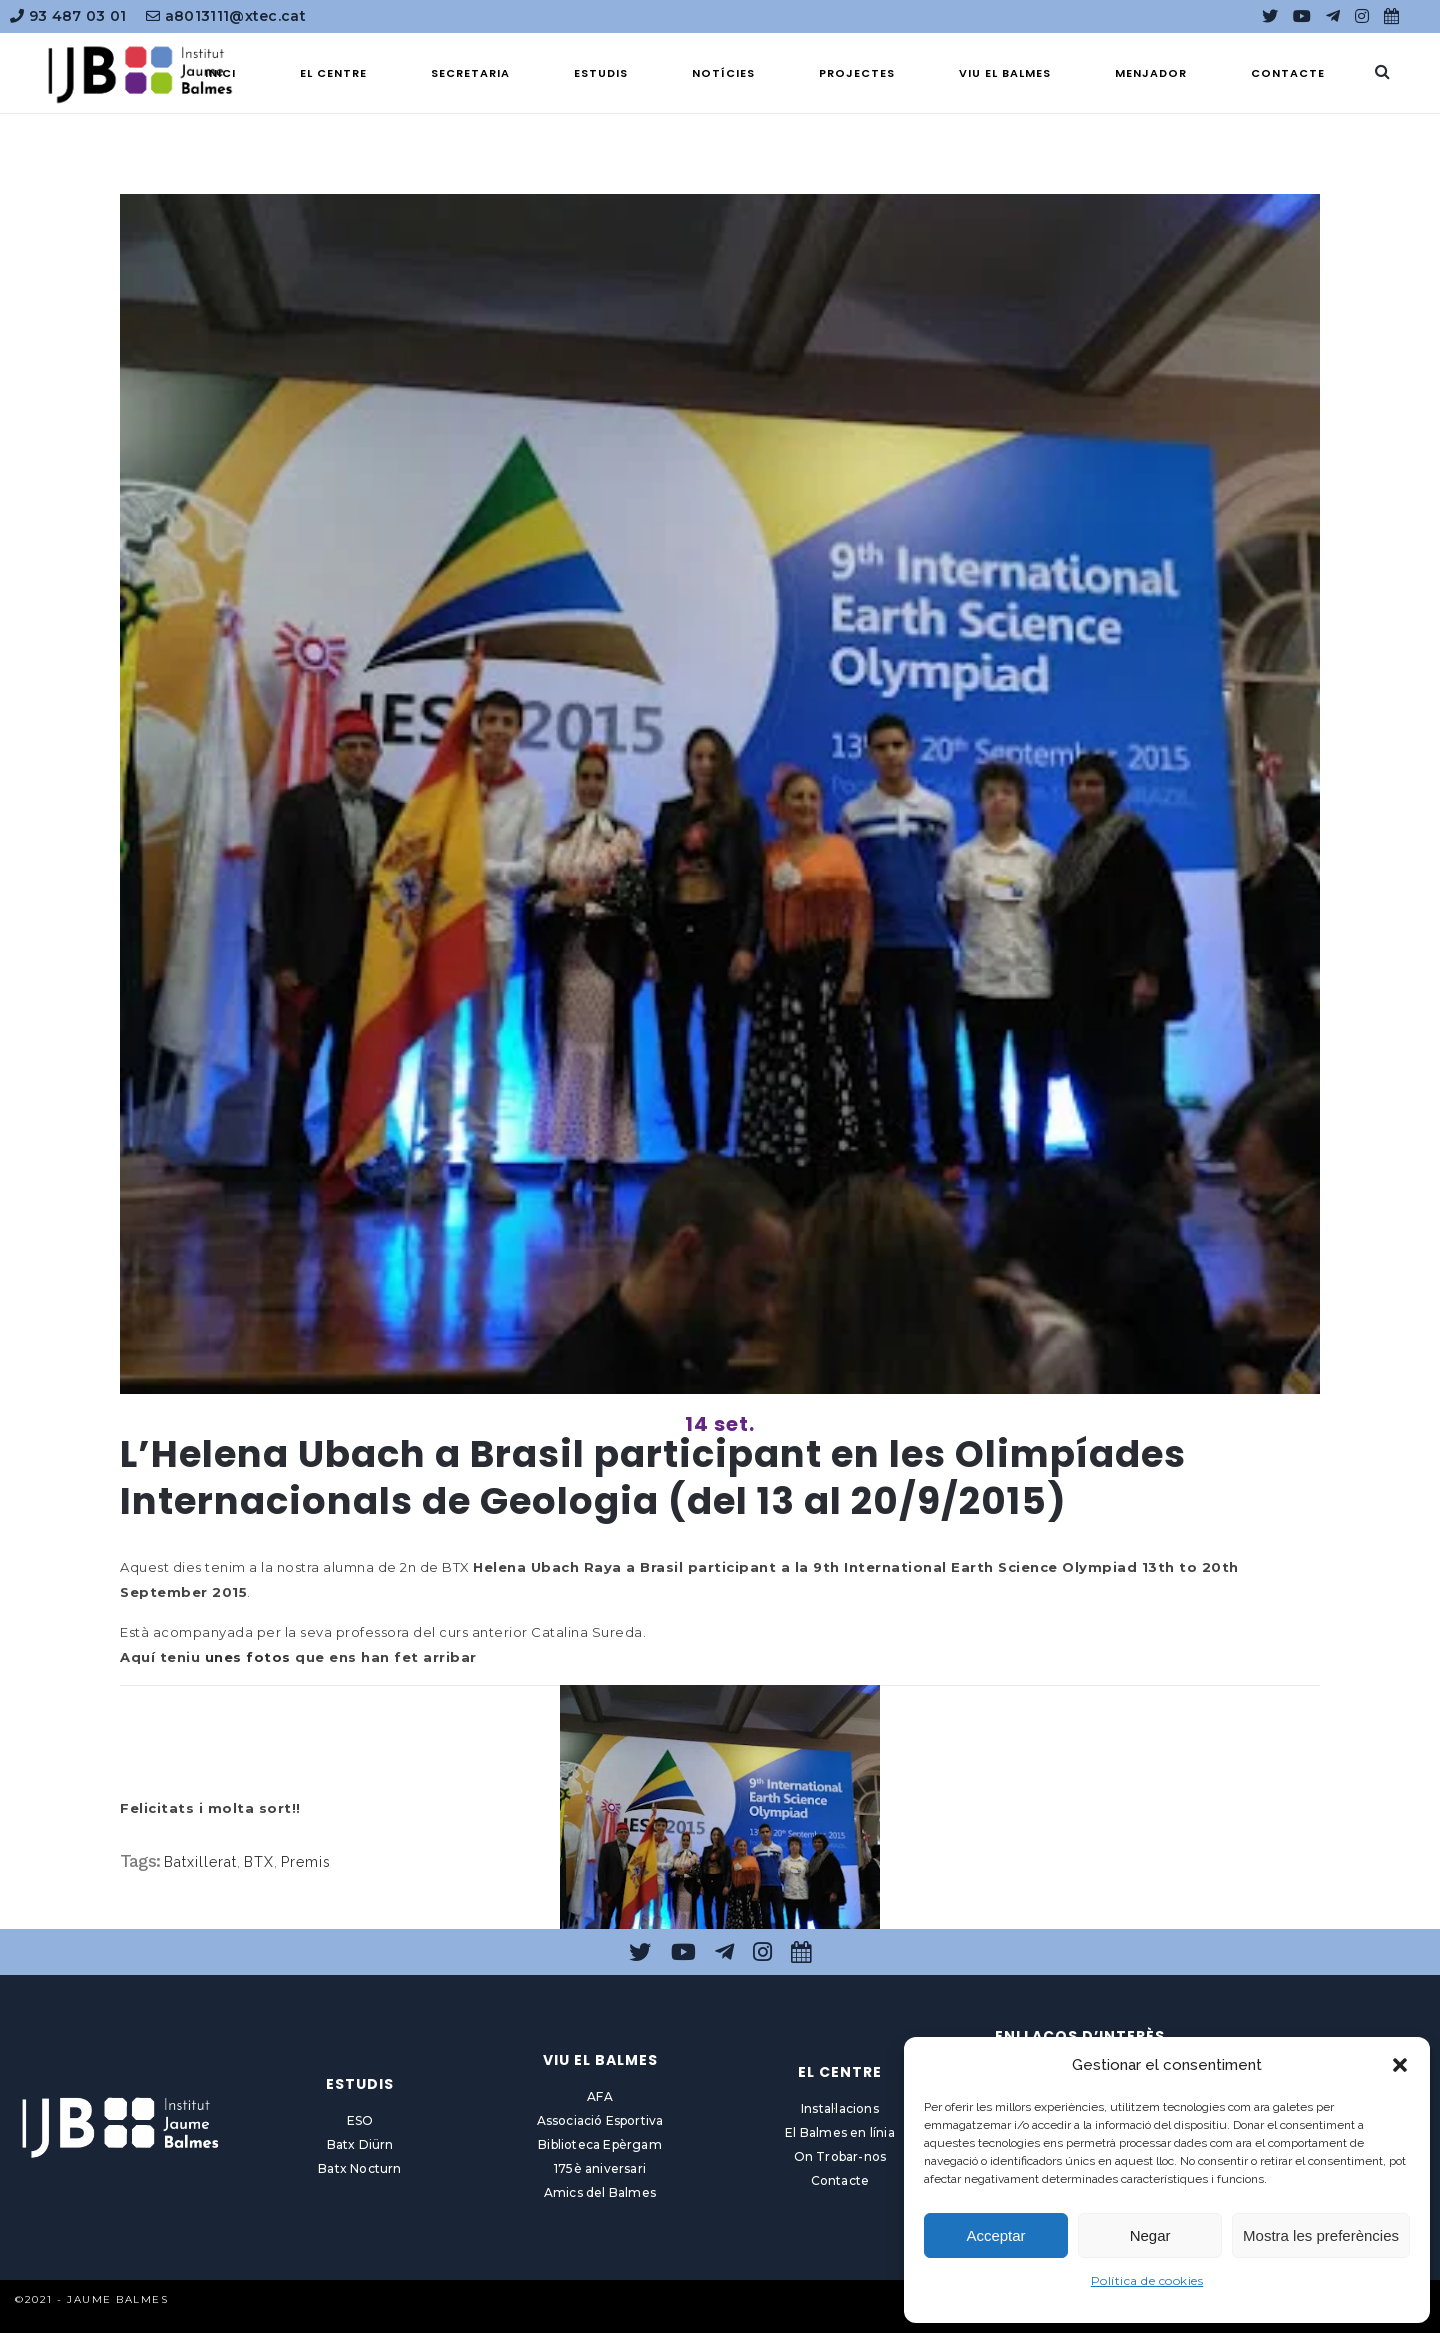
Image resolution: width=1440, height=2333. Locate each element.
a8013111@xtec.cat (226, 16)
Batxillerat (200, 1862)
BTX (259, 1862)
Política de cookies (1147, 2280)
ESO (360, 2120)
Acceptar (995, 2235)
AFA (600, 2096)
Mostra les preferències (1321, 2235)
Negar (1150, 2235)
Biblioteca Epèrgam (600, 2144)
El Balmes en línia (840, 2132)
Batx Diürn (360, 2144)
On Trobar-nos (840, 2156)
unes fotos (248, 1657)
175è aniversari (600, 2168)
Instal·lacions (840, 2108)
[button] (1400, 2065)
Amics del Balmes (600, 2192)
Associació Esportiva (600, 2120)
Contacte (840, 2180)
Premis (306, 1862)
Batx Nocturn (359, 2168)
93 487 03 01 (68, 16)
